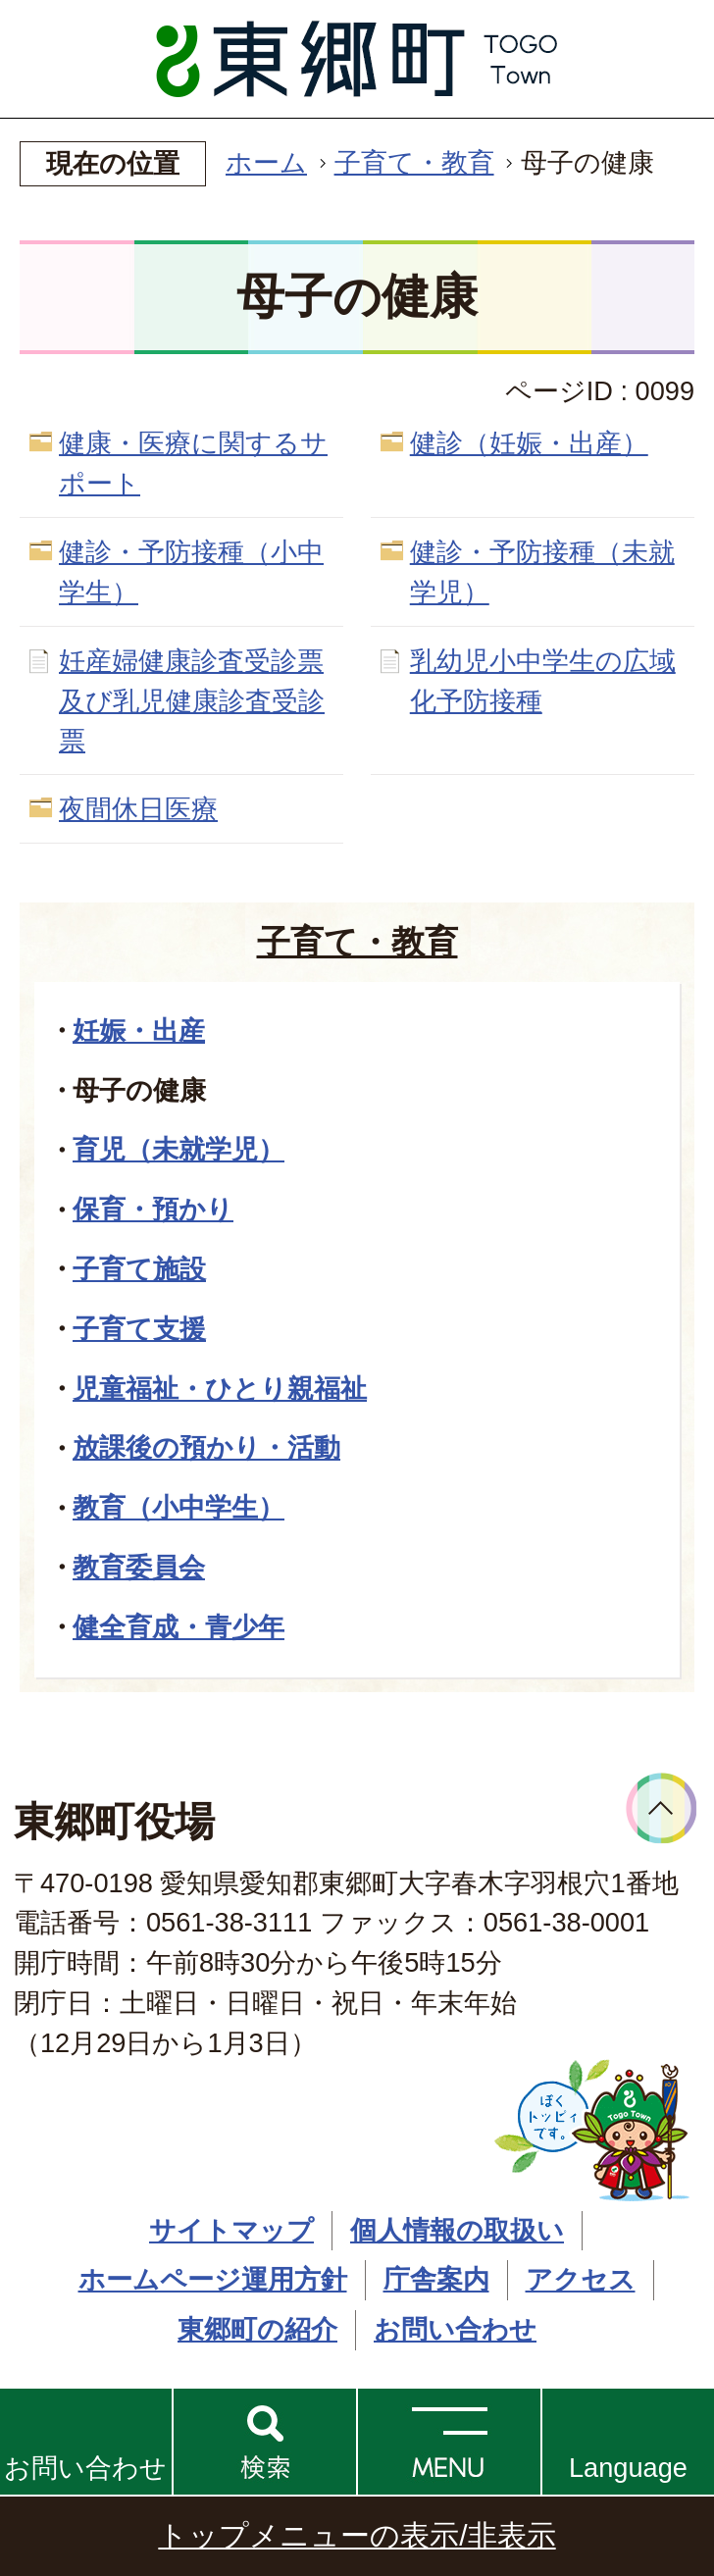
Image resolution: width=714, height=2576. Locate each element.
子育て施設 (139, 1269)
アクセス (581, 2279)
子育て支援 (139, 1329)
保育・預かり (153, 1209)
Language (628, 2467)
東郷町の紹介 (257, 2329)
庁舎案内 (436, 2279)
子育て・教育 (414, 162)
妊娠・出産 (139, 1030)
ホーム (266, 162)
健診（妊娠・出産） (529, 443)
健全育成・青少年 (178, 1627)
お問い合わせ (85, 2467)
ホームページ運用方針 (212, 2279)
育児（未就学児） (178, 1149)
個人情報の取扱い (457, 2230)
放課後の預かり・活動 (206, 1447)
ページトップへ (661, 1808)
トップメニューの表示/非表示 (356, 2535)
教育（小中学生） (178, 1507)
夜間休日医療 (138, 809)
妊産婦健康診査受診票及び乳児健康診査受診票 (192, 700)
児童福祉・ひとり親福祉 (220, 1388)
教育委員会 (139, 1567)
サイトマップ (231, 2230)
